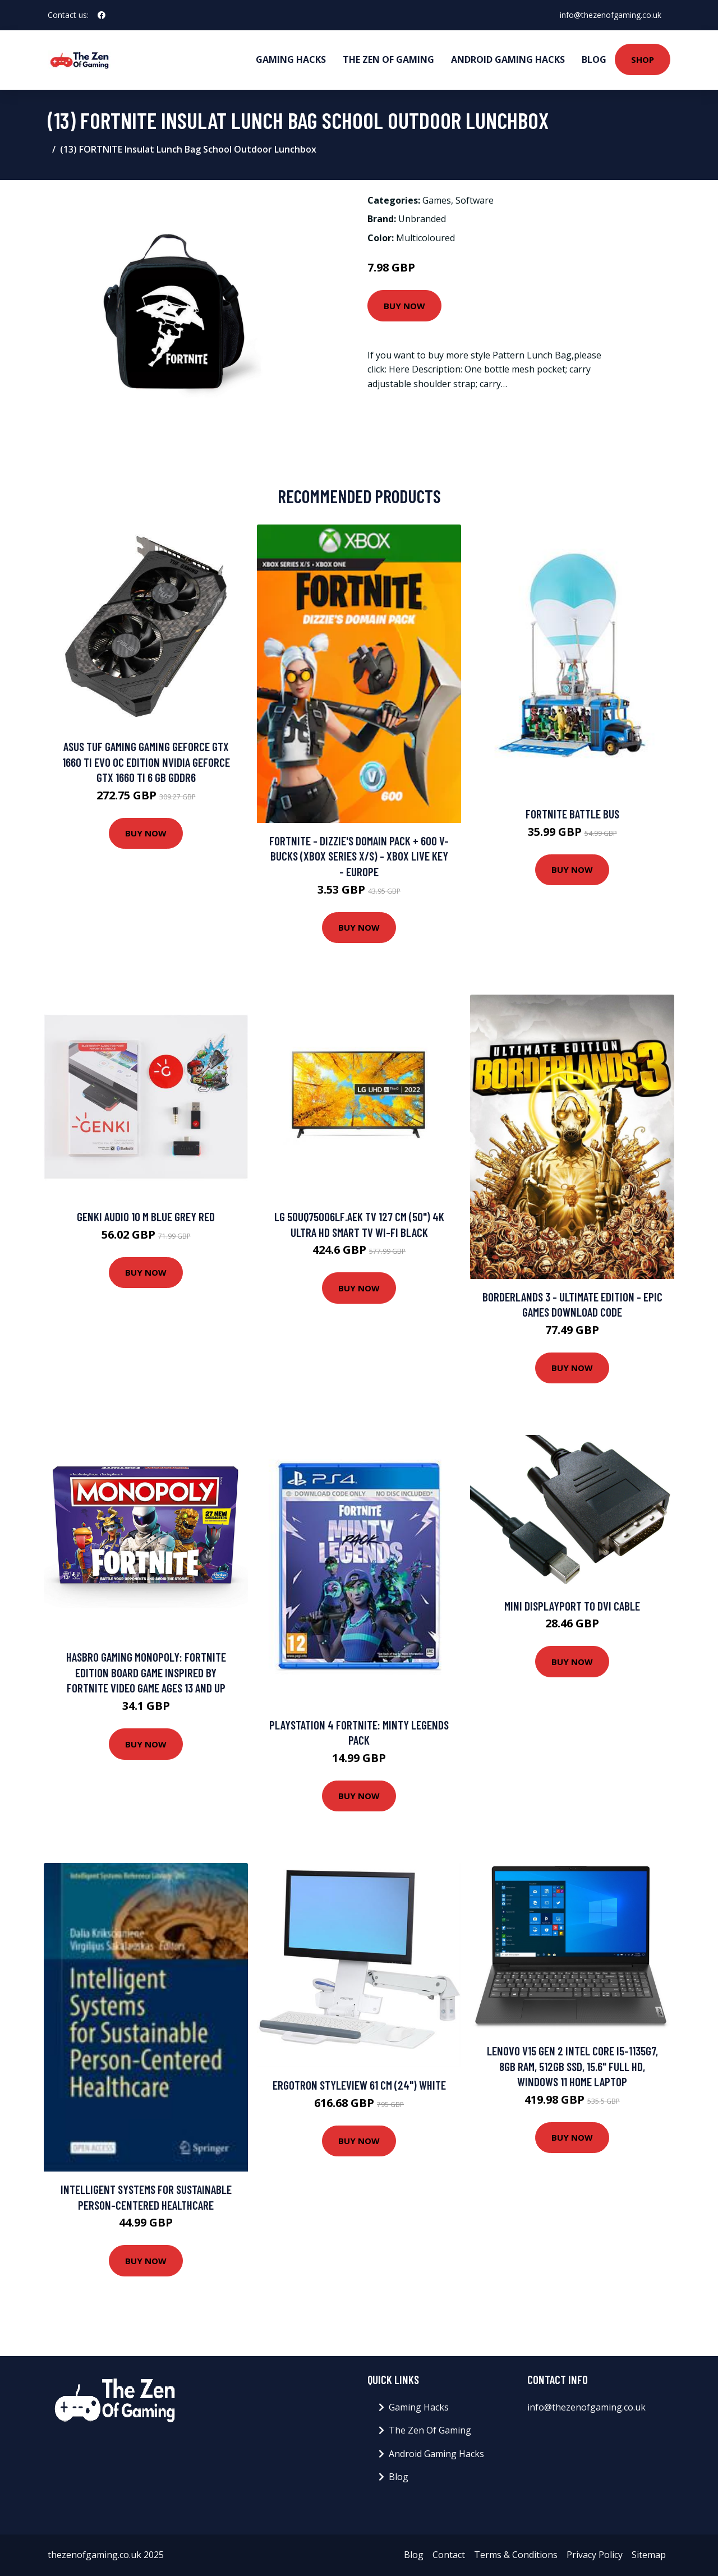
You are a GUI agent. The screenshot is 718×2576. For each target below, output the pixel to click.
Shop (642, 59)
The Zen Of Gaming (388, 59)
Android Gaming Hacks (508, 59)
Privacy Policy (595, 2555)
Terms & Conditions (516, 2555)
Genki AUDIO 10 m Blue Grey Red (146, 1216)
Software (474, 200)
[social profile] (101, 15)
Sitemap (649, 2555)
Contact (448, 2555)
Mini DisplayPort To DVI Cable (572, 1606)
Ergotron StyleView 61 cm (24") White (359, 2085)
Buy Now (404, 305)
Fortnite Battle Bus (572, 814)
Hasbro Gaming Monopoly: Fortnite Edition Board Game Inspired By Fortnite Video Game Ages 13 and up (146, 1672)
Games (436, 200)
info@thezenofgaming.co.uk (610, 15)
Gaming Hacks (291, 59)
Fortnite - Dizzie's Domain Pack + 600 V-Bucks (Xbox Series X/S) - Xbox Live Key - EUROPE (359, 856)
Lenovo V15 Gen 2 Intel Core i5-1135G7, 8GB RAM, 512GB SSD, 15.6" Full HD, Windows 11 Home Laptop (572, 2066)
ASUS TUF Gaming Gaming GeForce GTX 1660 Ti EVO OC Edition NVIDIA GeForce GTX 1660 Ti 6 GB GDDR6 (146, 761)
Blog (594, 59)
